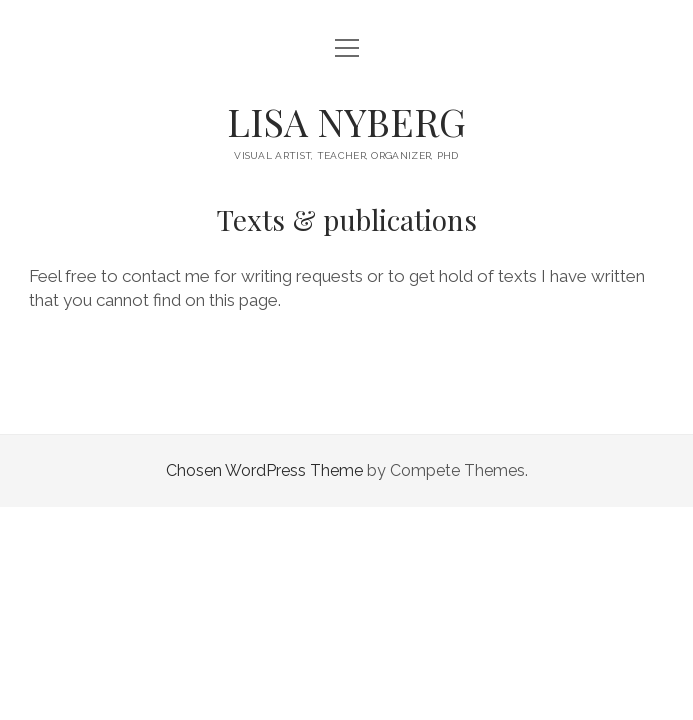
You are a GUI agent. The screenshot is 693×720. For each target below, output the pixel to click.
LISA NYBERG (346, 121)
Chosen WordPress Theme (264, 470)
